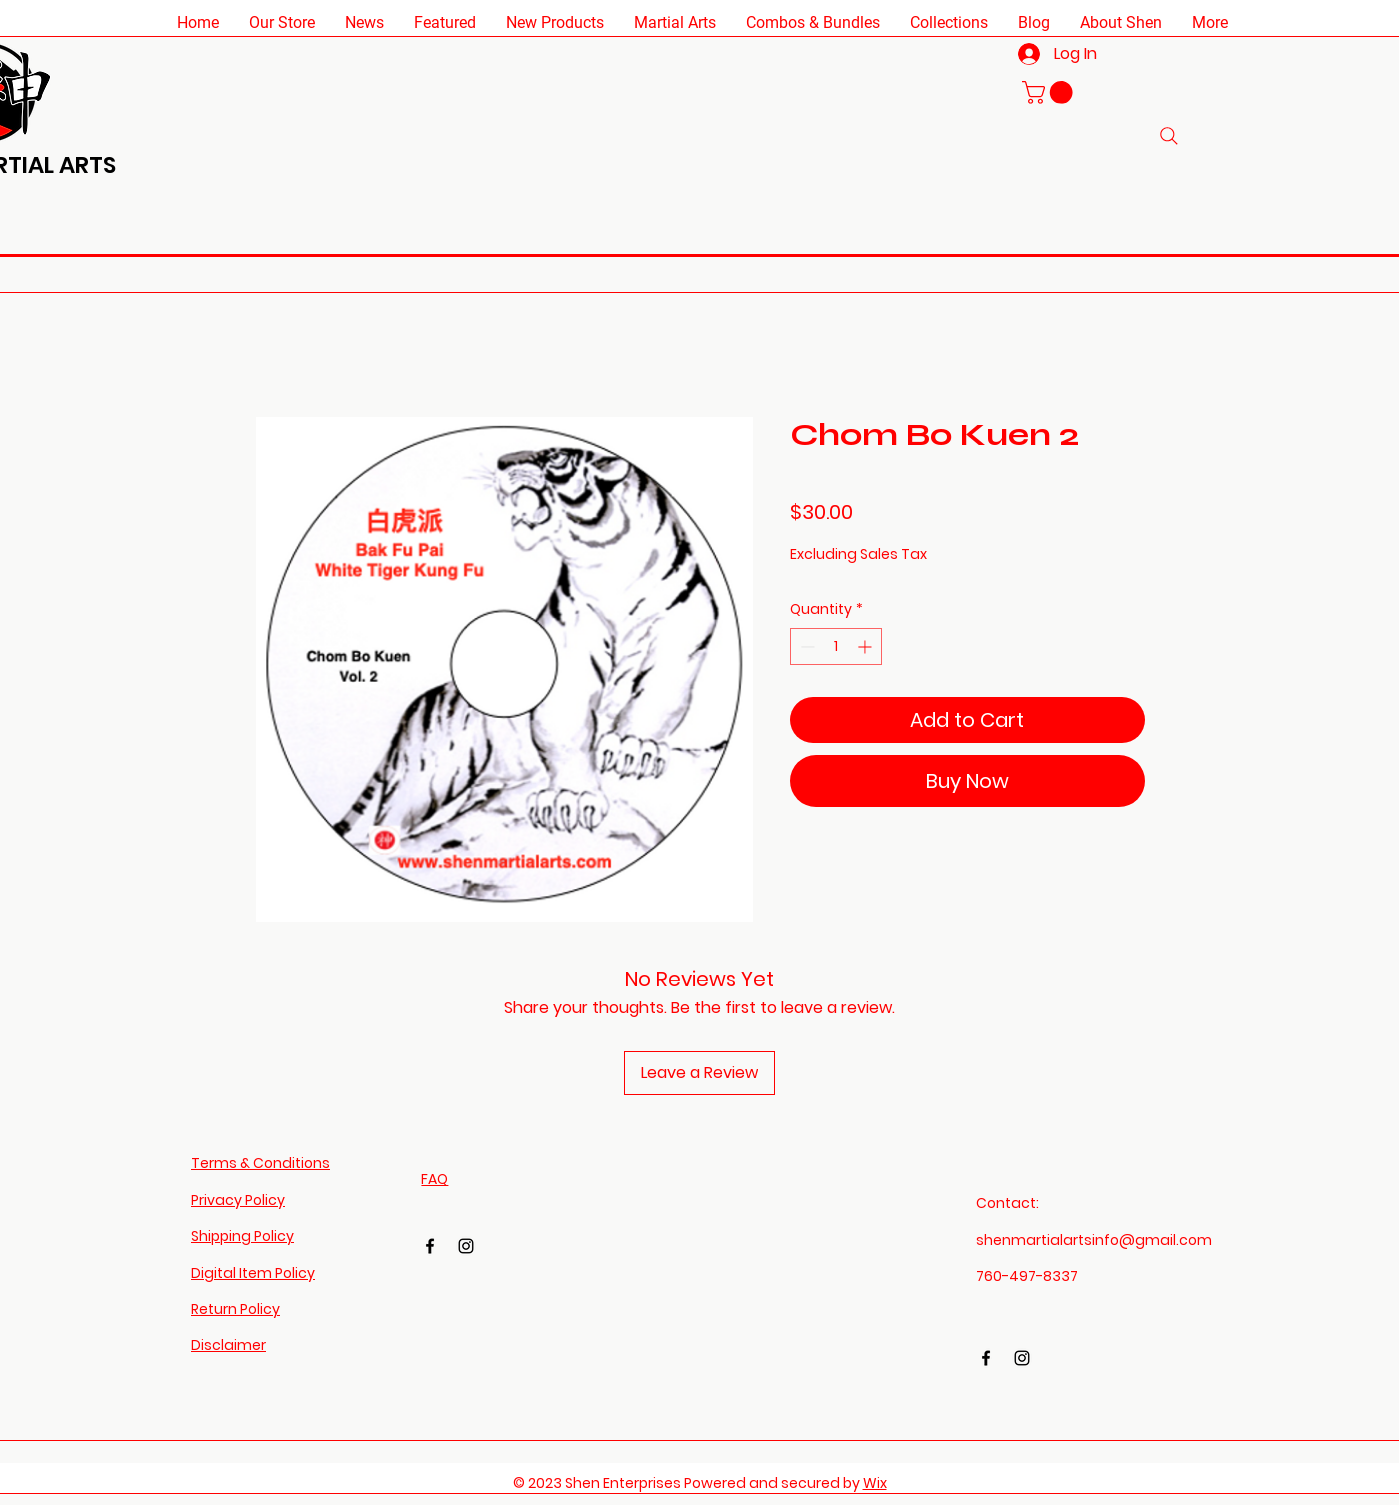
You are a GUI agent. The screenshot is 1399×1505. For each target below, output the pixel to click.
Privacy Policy (238, 1200)
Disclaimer (228, 1345)
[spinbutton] (836, 646)
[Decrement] (805, 646)
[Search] (1169, 136)
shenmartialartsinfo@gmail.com (1094, 1240)
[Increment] (866, 646)
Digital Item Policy (253, 1273)
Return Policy (235, 1309)
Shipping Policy (242, 1236)
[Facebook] (430, 1246)
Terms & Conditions (260, 1163)
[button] (282, 22)
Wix (875, 1483)
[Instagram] (466, 1246)
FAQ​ (434, 1179)
